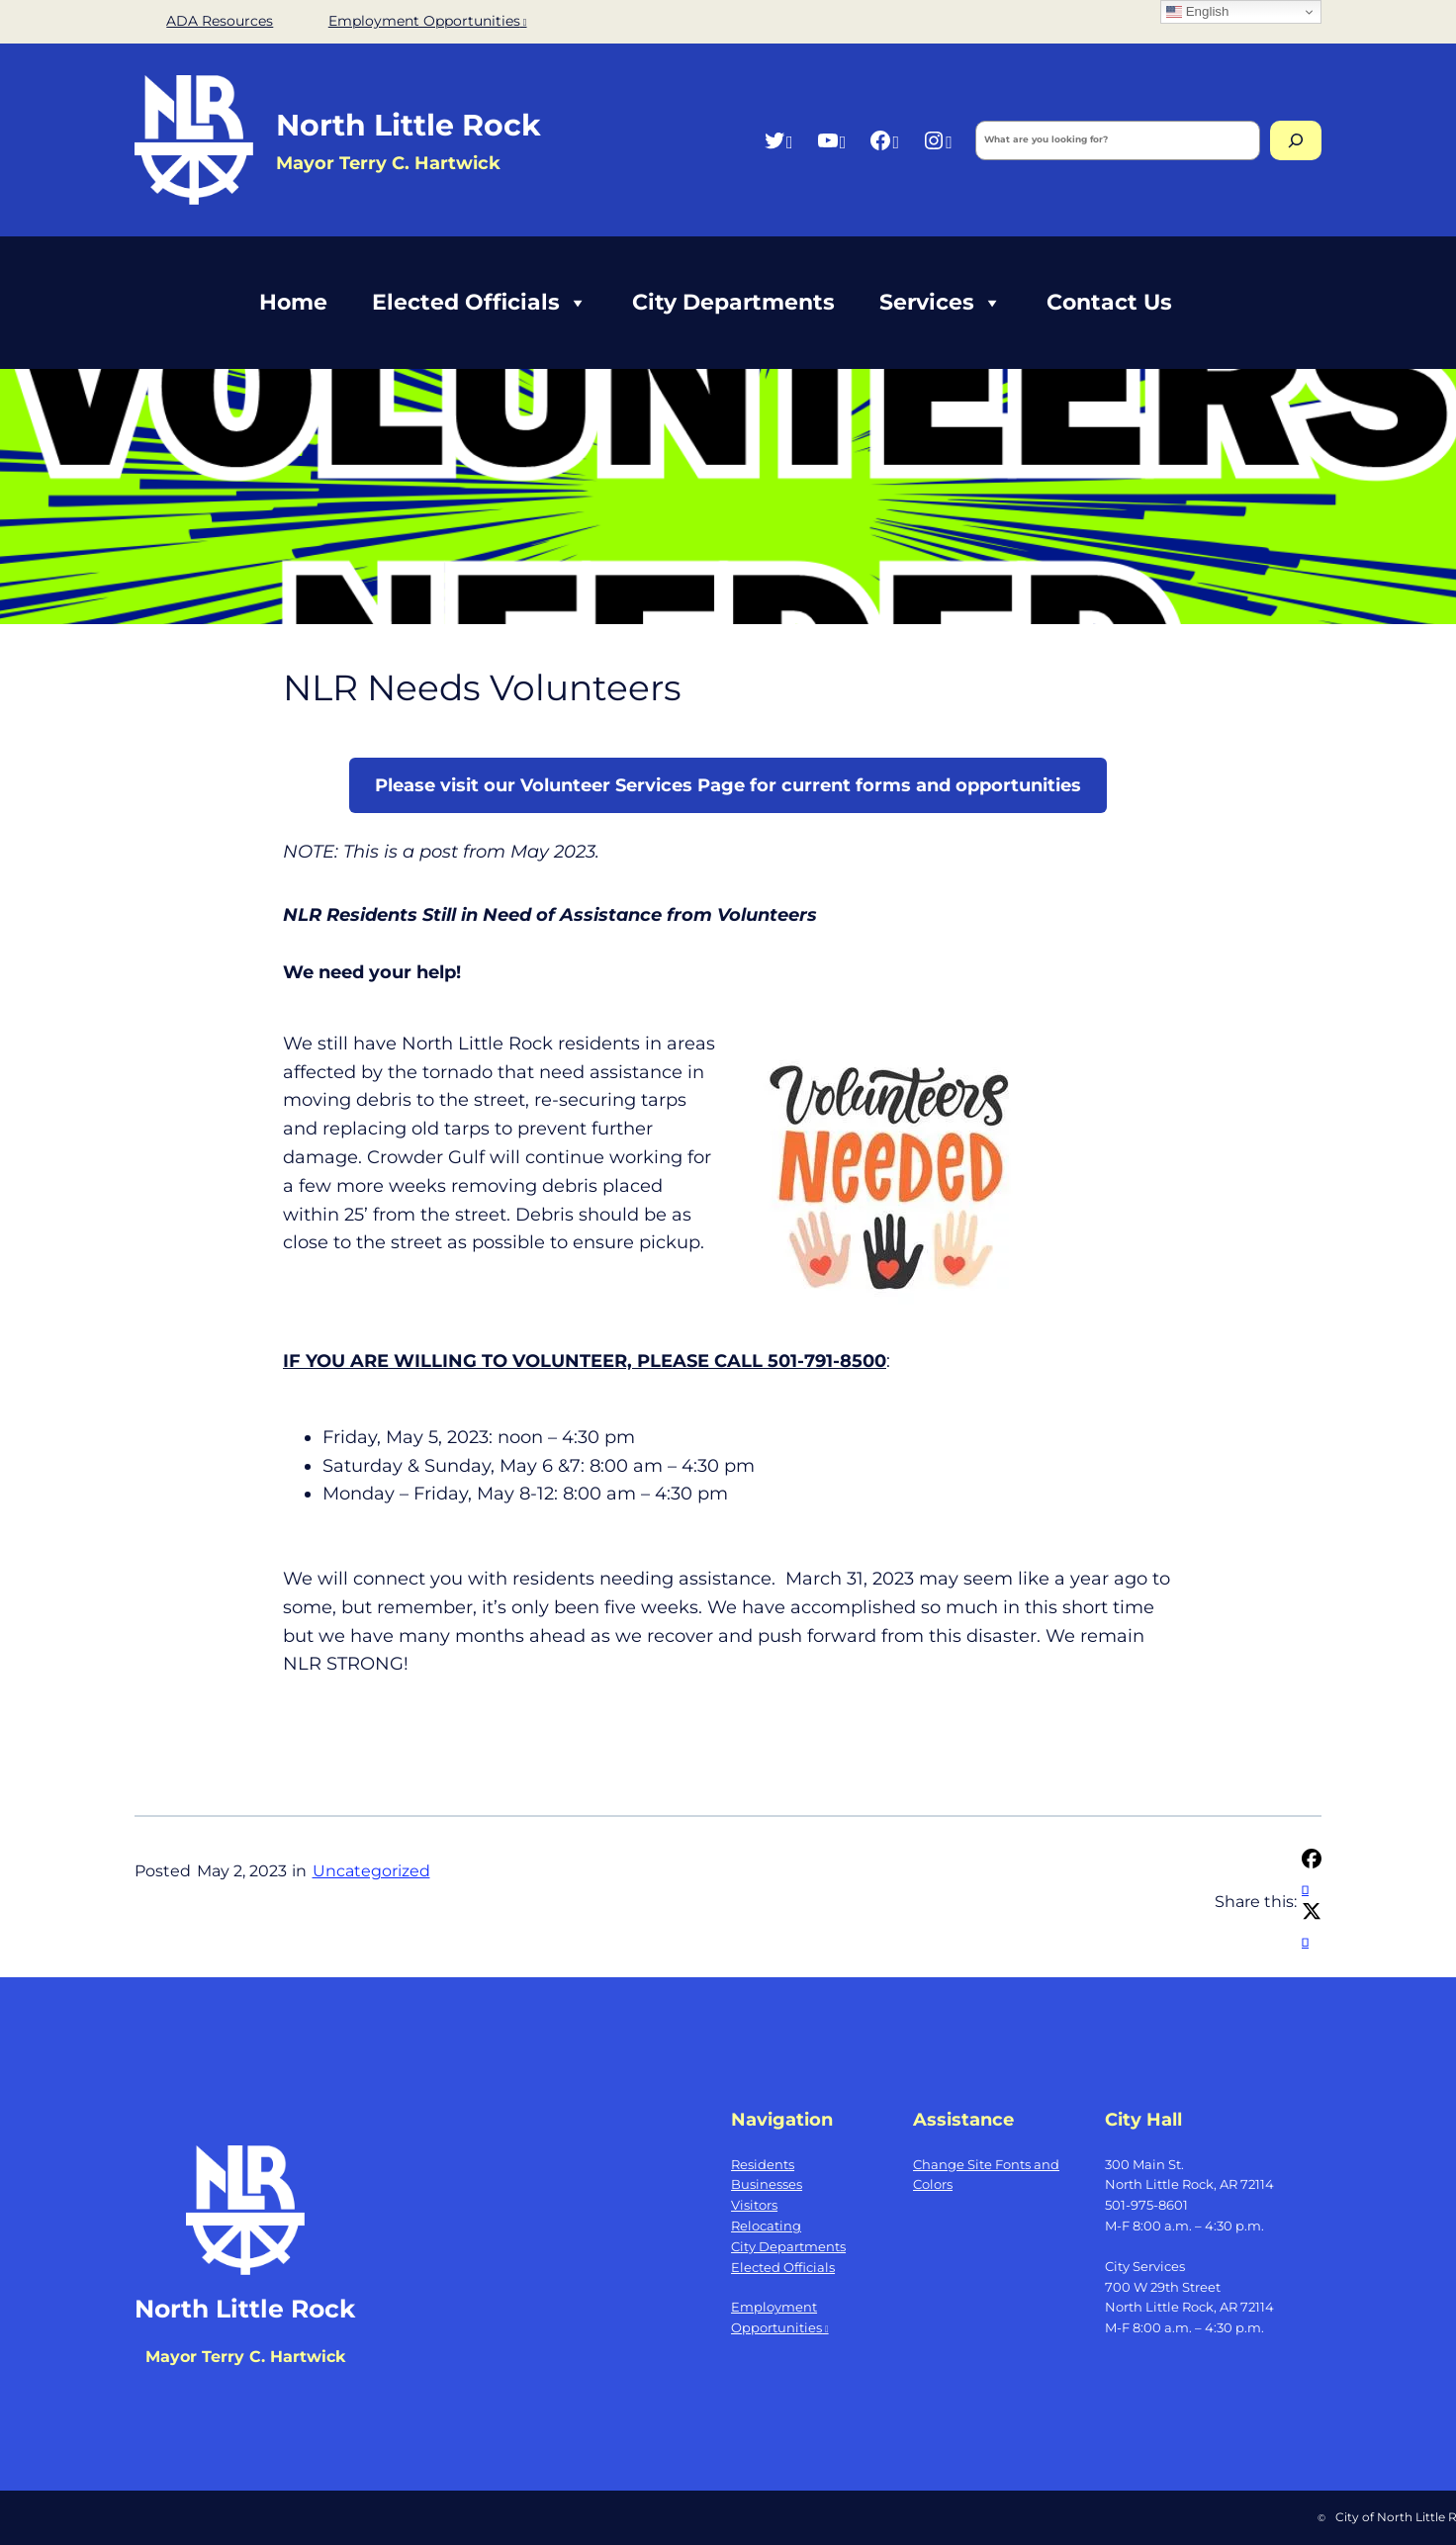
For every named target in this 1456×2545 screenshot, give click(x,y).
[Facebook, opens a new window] (883, 140)
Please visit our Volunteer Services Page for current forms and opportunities (728, 785)
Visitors (754, 2205)
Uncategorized (371, 1871)
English (1197, 12)
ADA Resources (219, 21)
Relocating (766, 2225)
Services (940, 302)
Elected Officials (480, 302)
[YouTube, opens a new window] (831, 140)
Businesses (766, 2184)
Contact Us (1109, 302)
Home (293, 302)
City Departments (733, 302)
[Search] (1295, 140)
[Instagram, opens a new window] (937, 140)
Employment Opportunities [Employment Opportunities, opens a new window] (427, 21)
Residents (762, 2164)
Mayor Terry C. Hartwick (245, 2356)
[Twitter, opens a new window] (778, 140)
